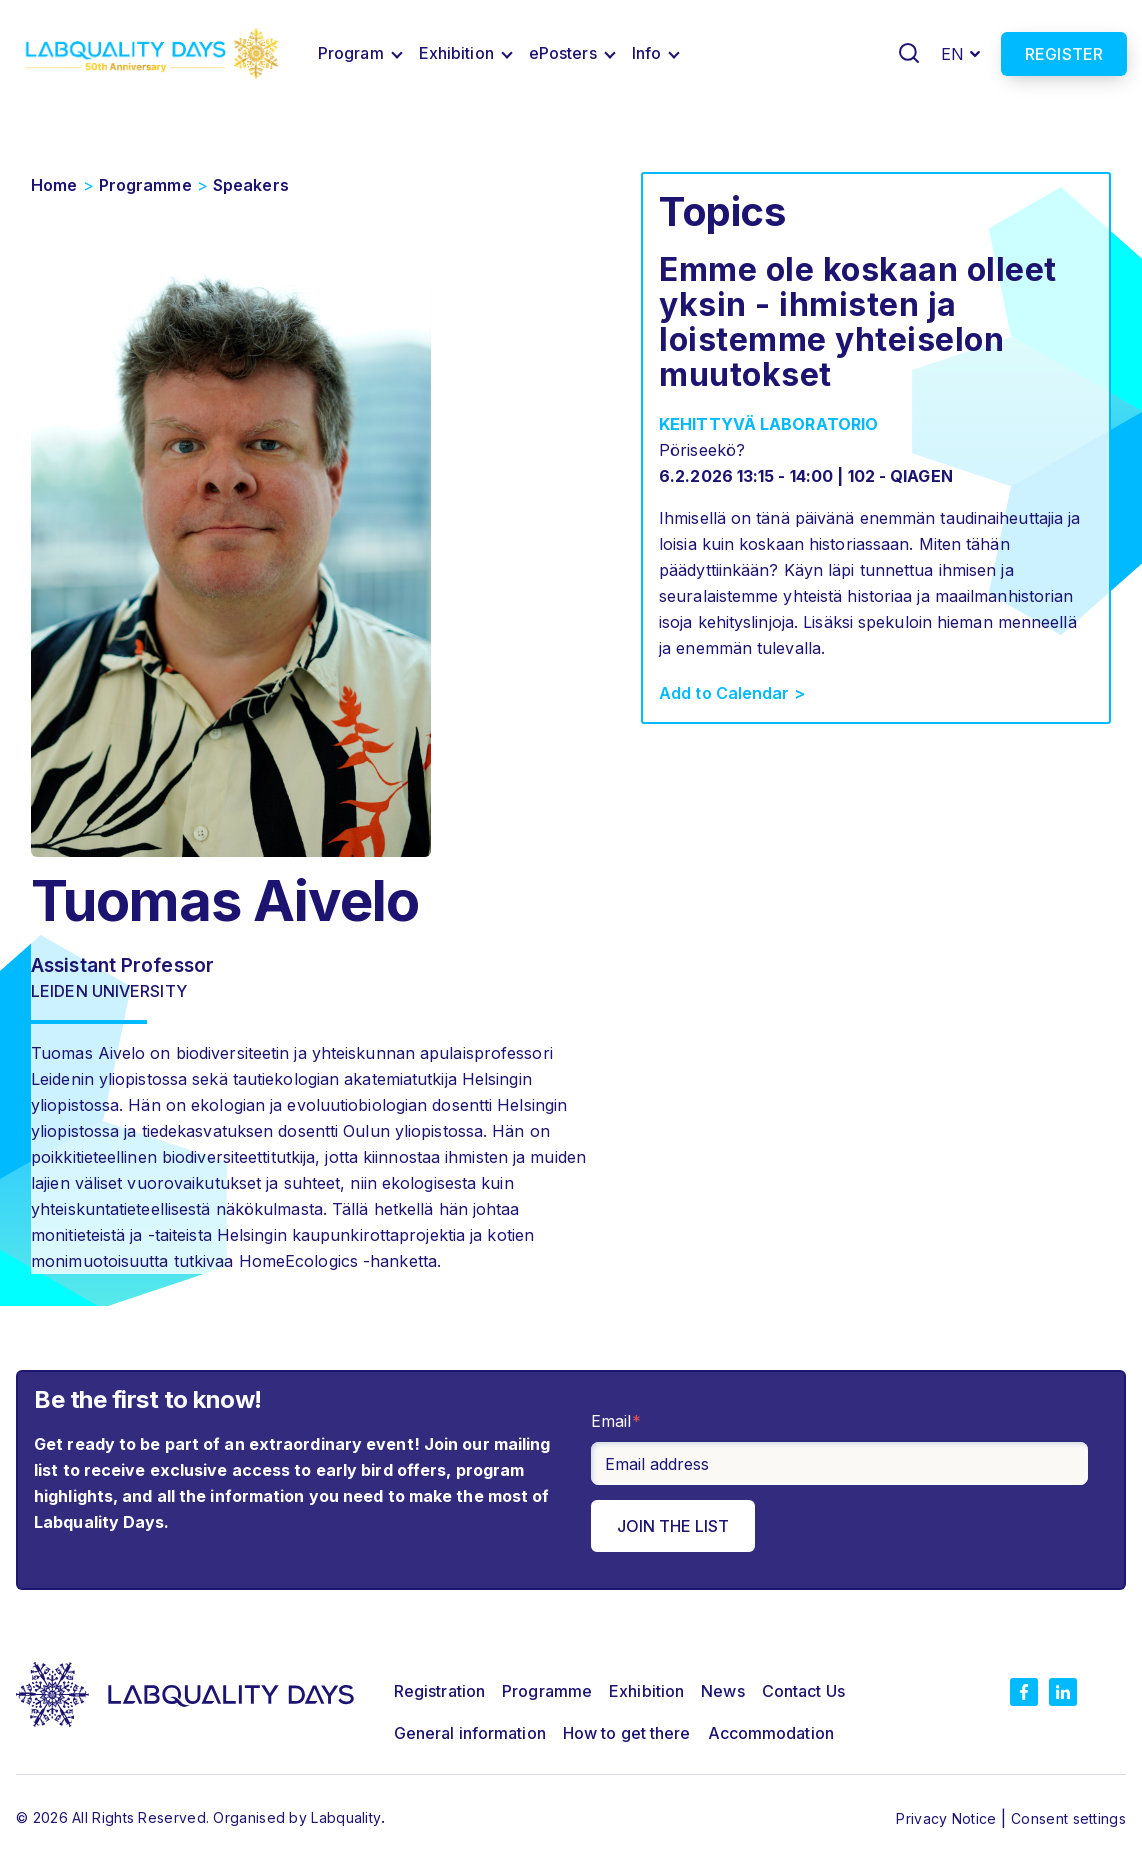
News (722, 1691)
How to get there (627, 1733)
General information (470, 1733)
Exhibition (456, 53)
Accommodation (771, 1733)
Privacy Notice (948, 1818)
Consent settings (1068, 1818)
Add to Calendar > (732, 693)
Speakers (251, 185)
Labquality (346, 1817)
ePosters (563, 53)
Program (351, 53)
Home (54, 185)
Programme (145, 185)
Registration (439, 1691)
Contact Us (803, 1691)
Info (646, 53)
